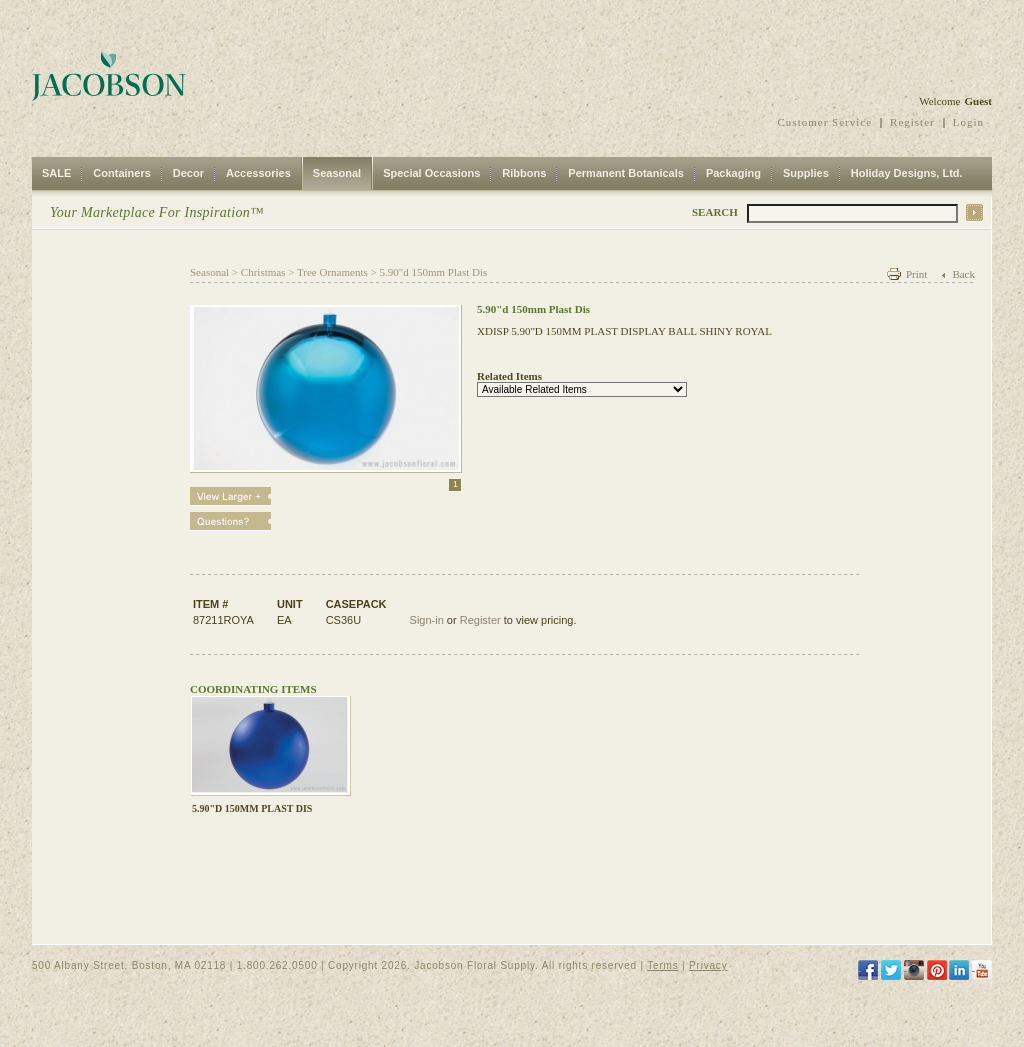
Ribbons (524, 173)
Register (912, 122)
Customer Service (825, 122)
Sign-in (427, 620)
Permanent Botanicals (626, 173)
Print (916, 274)
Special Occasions (431, 173)
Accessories (258, 173)
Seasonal (337, 173)
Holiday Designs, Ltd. (907, 173)
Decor (188, 173)
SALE (56, 173)
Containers (121, 173)
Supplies (806, 173)
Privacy (708, 965)
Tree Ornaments (332, 272)
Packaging (733, 173)
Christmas (263, 272)
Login (968, 122)
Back (963, 274)
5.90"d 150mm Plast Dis (433, 272)
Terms (662, 965)
